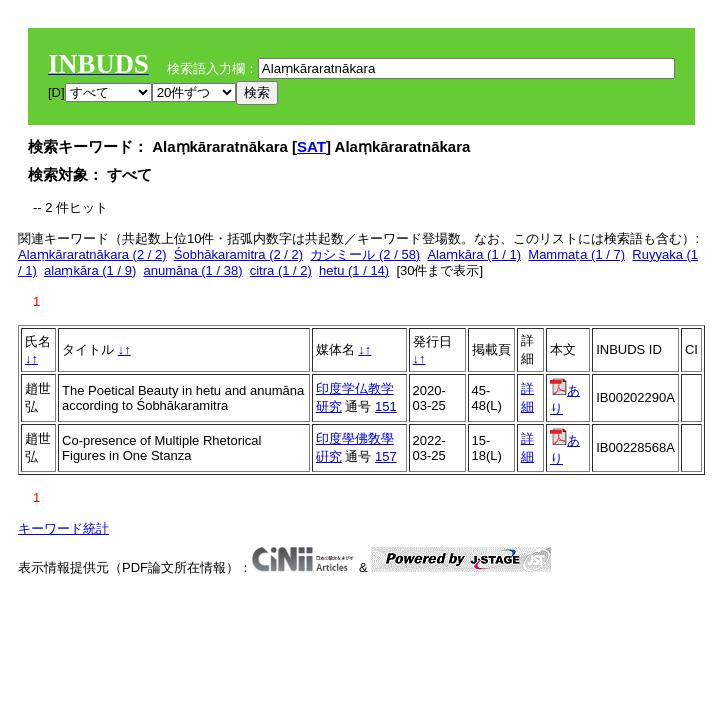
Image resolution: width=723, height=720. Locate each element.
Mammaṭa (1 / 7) (576, 254)
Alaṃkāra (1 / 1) (474, 254)
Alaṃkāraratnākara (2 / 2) (92, 254)
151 (386, 406)
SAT (311, 146)
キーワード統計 (63, 528)
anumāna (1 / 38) (192, 270)
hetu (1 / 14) (354, 270)
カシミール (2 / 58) (365, 254)
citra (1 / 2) (281, 270)
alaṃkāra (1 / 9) (90, 270)
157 (386, 456)
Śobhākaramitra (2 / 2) (238, 254)
